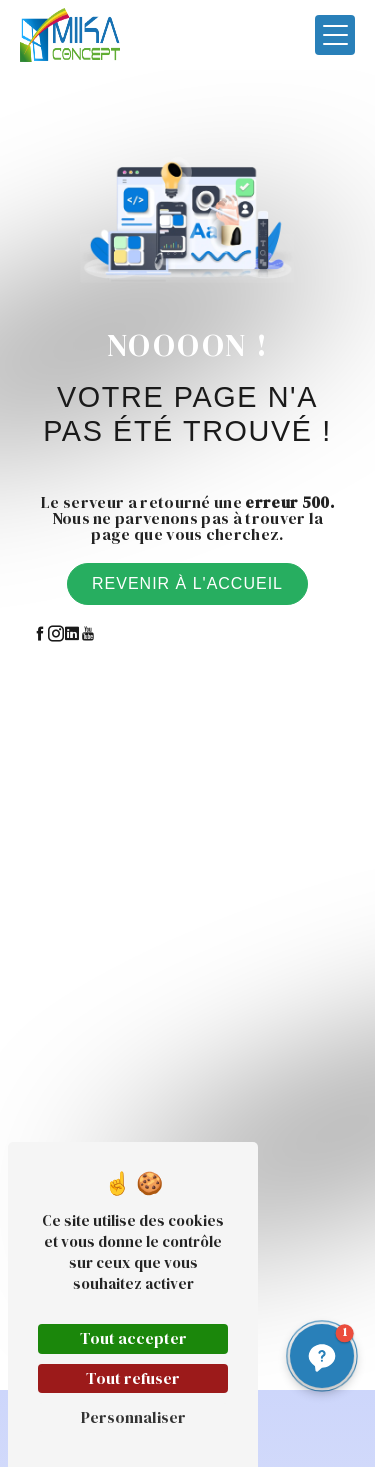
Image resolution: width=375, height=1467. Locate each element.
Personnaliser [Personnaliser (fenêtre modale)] (133, 1417)
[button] (322, 1356)
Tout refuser (133, 1378)
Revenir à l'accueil (187, 583)
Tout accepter (133, 1338)
